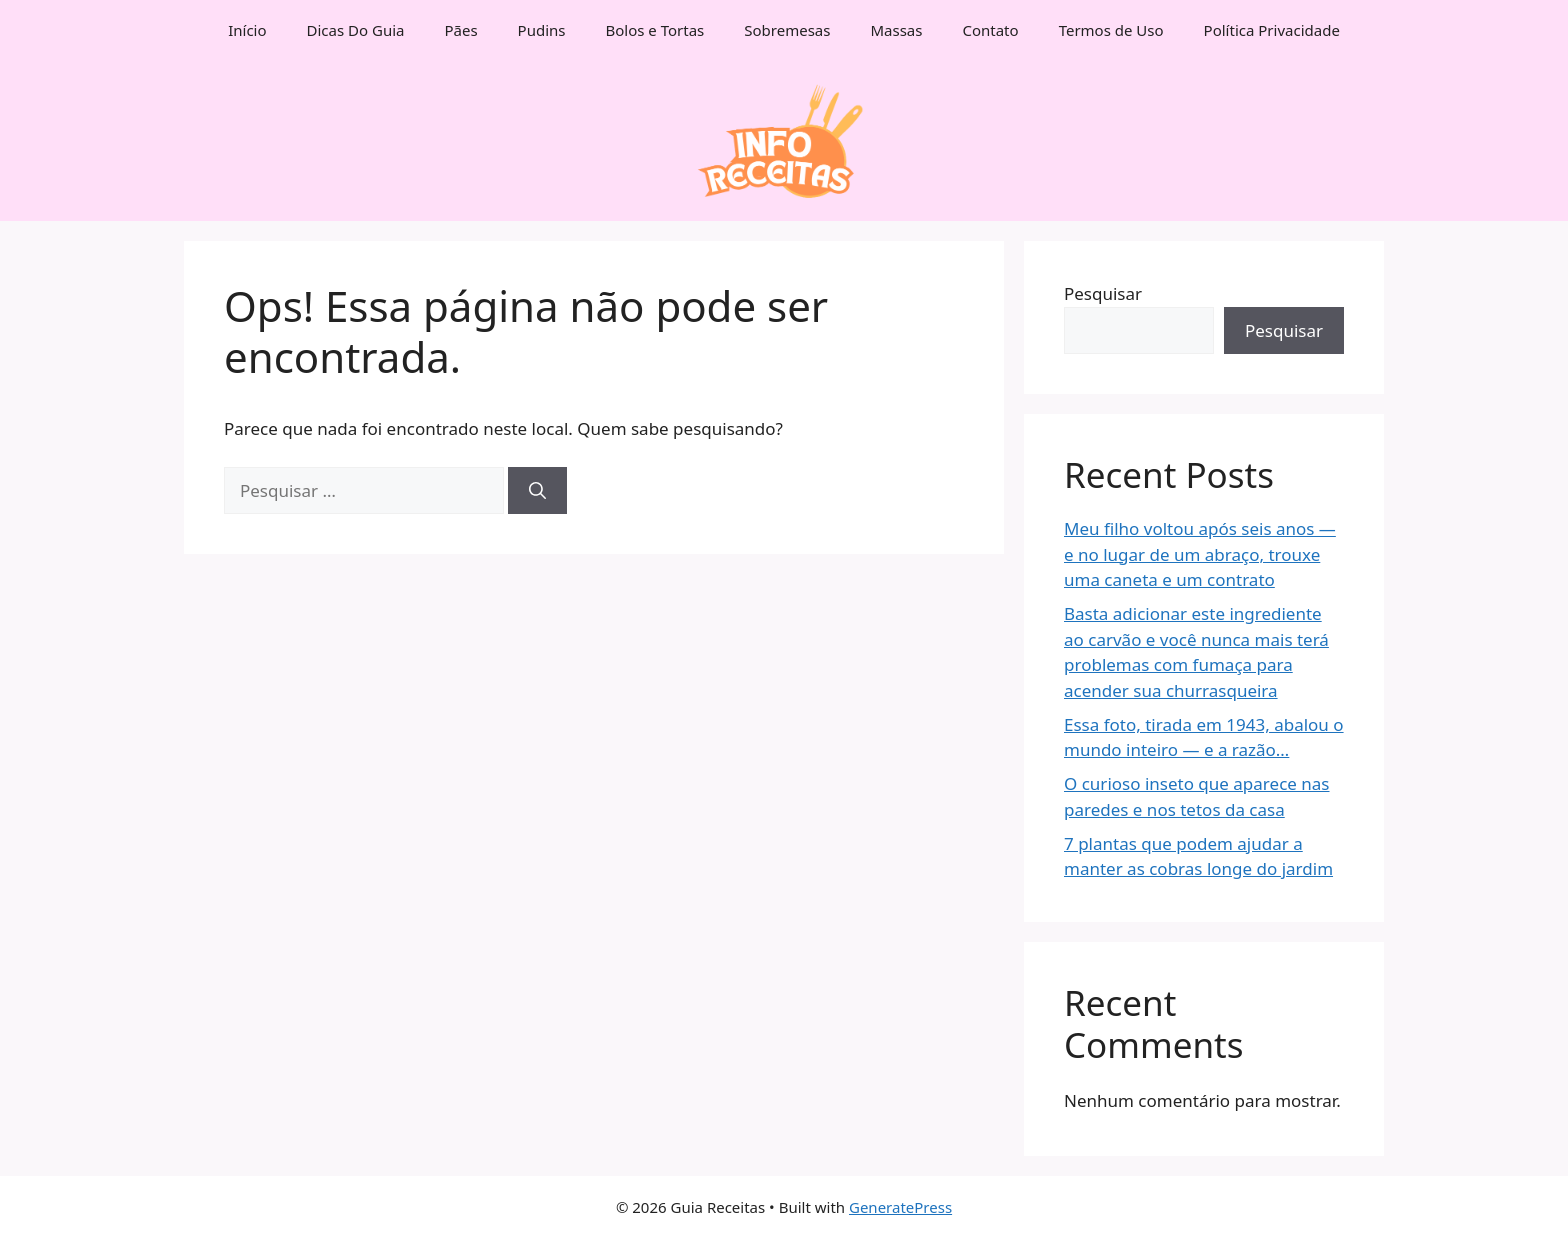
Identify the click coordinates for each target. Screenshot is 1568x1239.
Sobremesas (787, 30)
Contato (990, 30)
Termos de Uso (1111, 30)
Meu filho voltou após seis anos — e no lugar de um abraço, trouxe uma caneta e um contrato (1200, 554)
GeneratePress (900, 1207)
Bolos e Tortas (655, 30)
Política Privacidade (1272, 30)
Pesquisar (1103, 293)
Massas (896, 30)
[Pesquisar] (537, 491)
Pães (460, 30)
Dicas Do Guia (356, 30)
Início (247, 30)
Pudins (542, 30)
